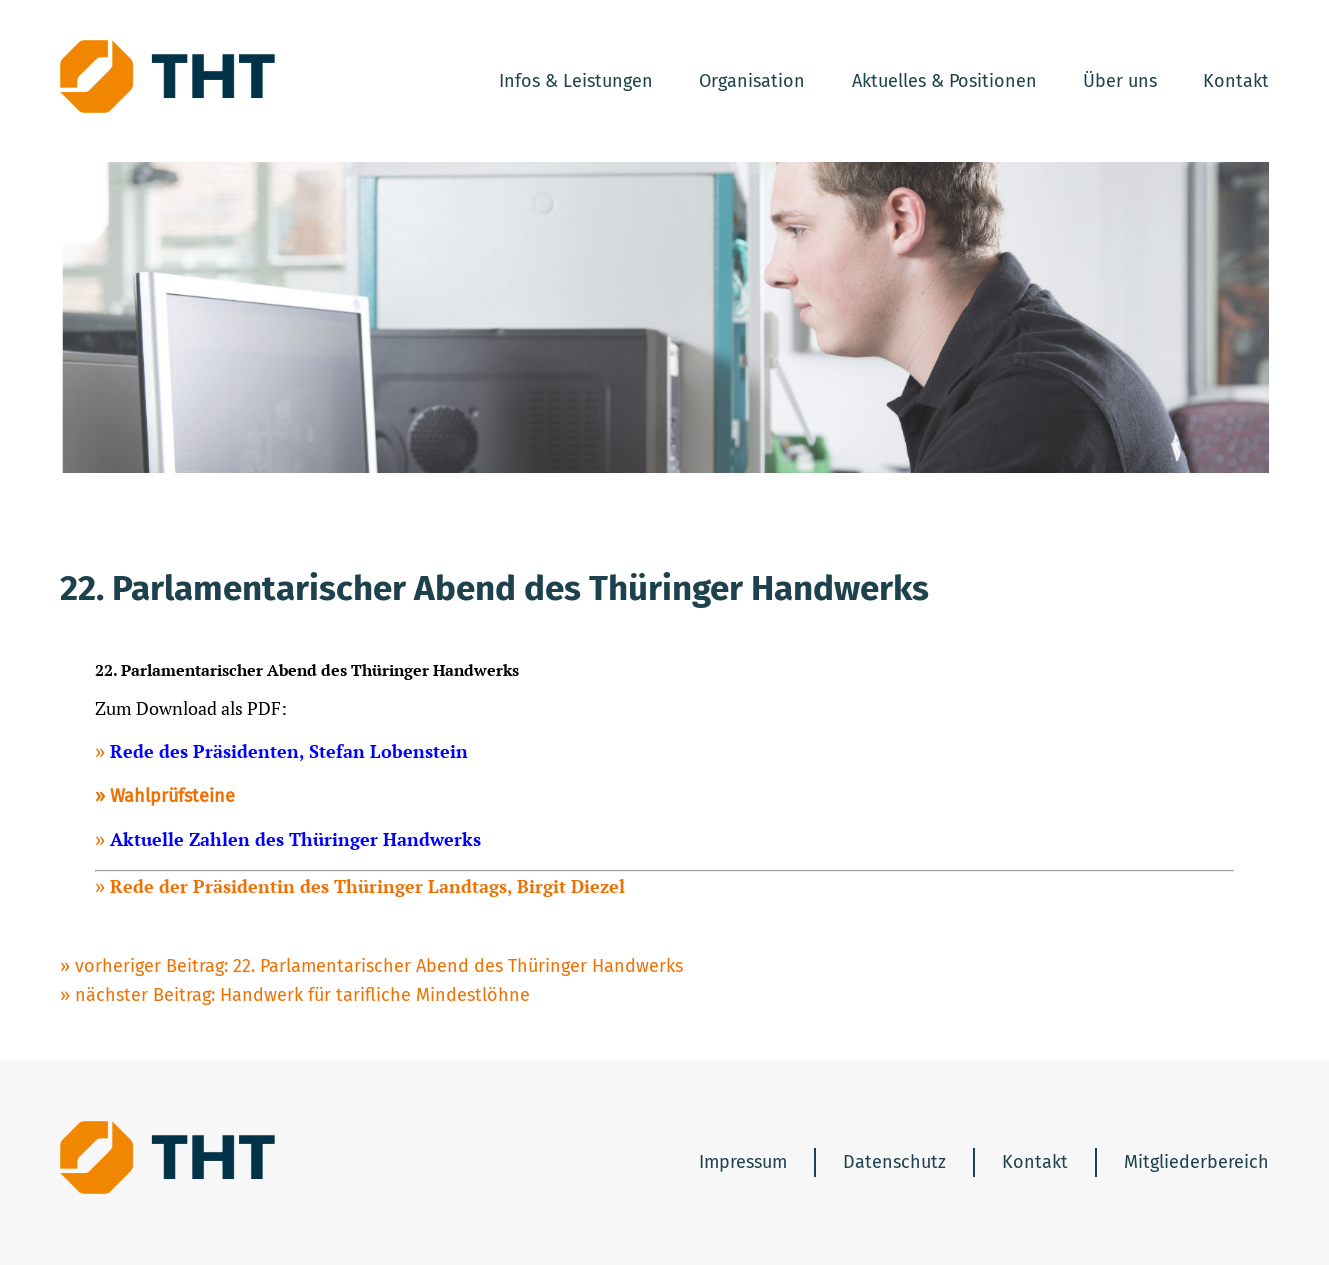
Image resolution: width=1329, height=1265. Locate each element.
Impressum (743, 1162)
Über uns (1120, 81)
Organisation (752, 81)
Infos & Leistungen (576, 81)
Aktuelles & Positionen (944, 81)
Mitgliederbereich (1196, 1162)
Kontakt (1236, 81)
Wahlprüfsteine (172, 796)
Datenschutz (894, 1162)
